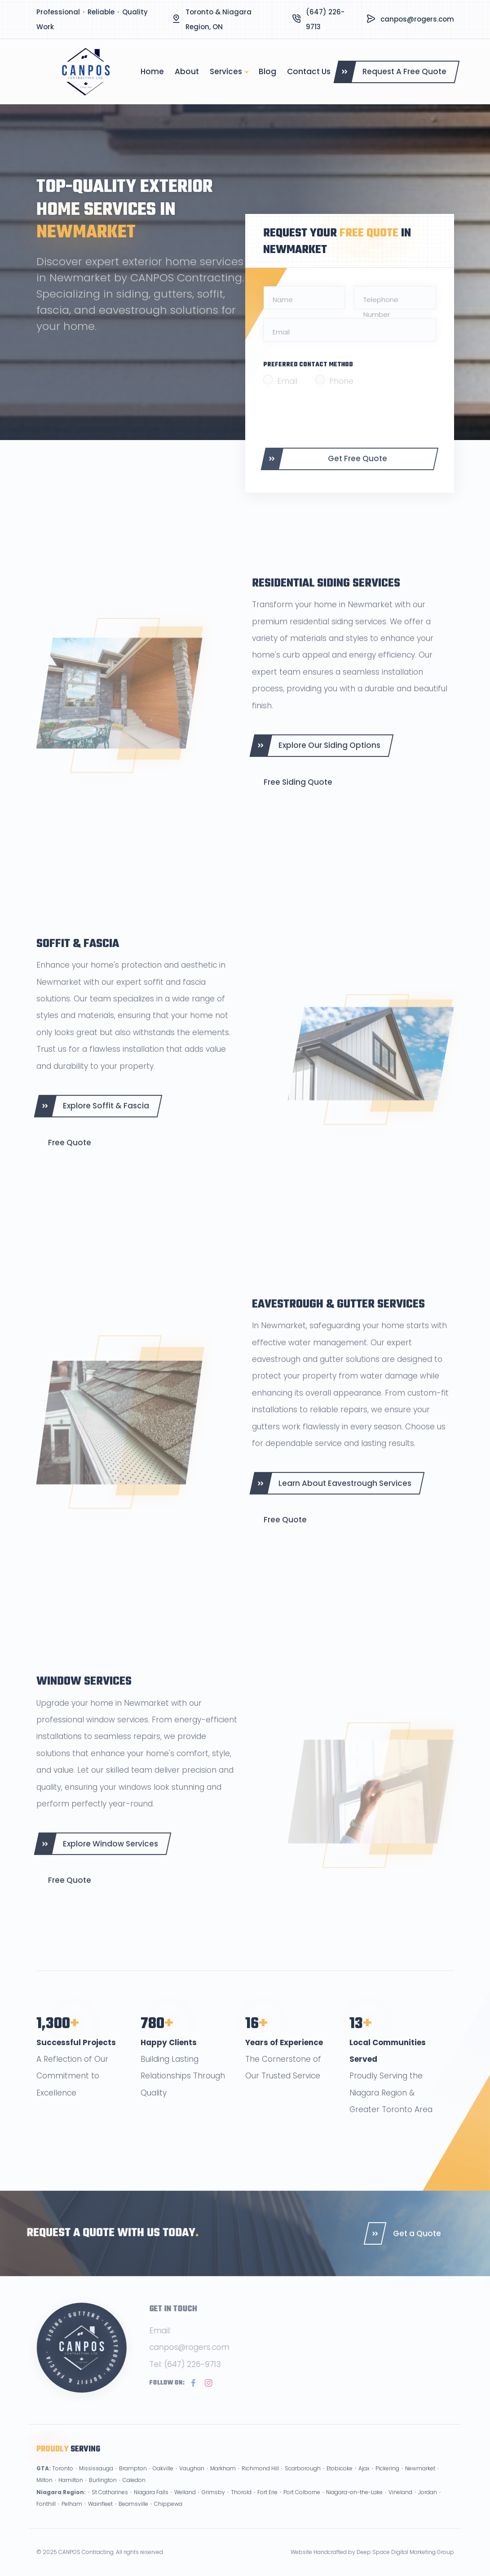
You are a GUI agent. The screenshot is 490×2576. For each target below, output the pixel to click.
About (187, 71)
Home (152, 71)
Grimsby (213, 2505)
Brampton (133, 2481)
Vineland (400, 2505)
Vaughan (191, 2481)
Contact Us (309, 71)
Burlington (103, 2493)
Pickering (387, 2481)
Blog (267, 71)
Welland (185, 2505)
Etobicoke (340, 2481)
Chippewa (168, 2517)
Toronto (62, 2481)
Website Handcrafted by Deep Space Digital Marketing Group (372, 2552)
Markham (223, 2481)
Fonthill (46, 2517)
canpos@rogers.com (417, 19)
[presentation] (331, 416)
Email (287, 381)
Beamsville (133, 2517)
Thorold (241, 2505)
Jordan (427, 2505)
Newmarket (420, 2481)
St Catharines (110, 2505)
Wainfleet (100, 2517)
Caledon (134, 2493)
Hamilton (70, 2493)
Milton (44, 2493)
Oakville (163, 2481)
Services (226, 71)
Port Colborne (301, 2505)
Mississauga (96, 2481)
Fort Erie (267, 2505)
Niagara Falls (151, 2505)
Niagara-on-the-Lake (354, 2505)
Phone (341, 381)
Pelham (72, 2517)
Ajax (364, 2481)
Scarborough (303, 2481)
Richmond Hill (260, 2481)
